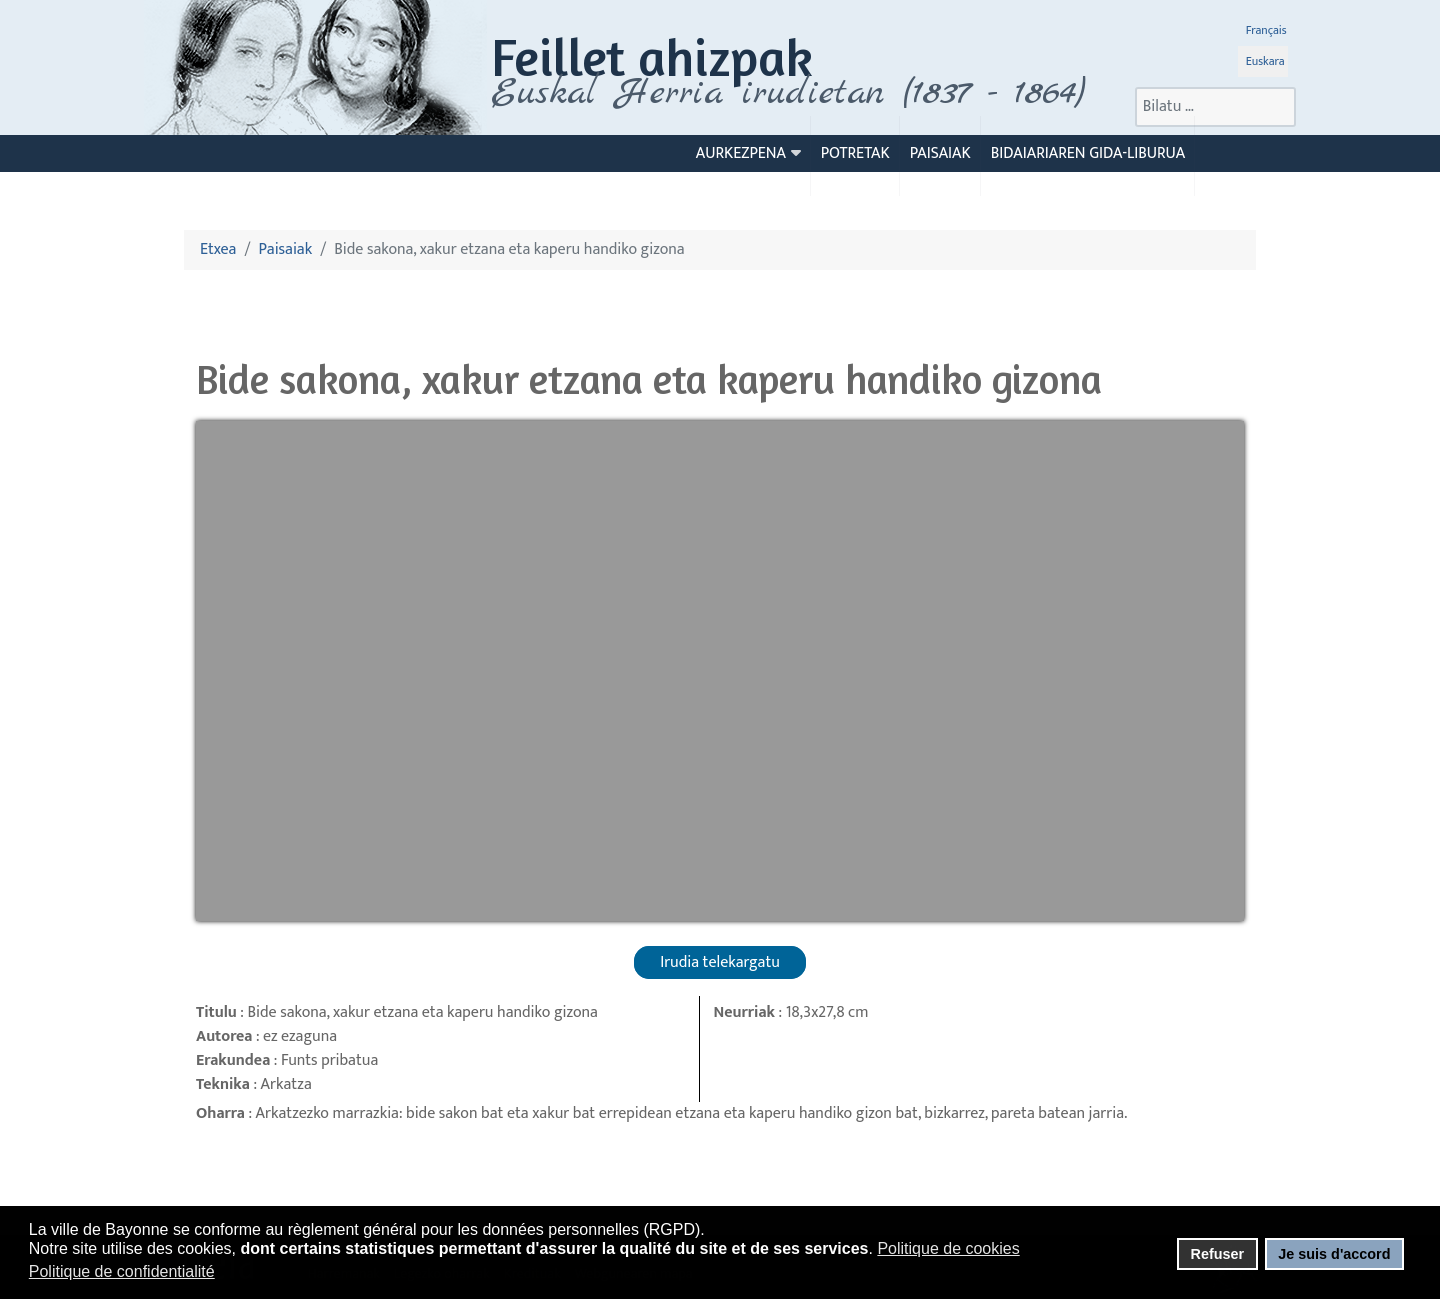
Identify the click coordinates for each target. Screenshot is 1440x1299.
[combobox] (1215, 107)
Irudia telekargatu (720, 962)
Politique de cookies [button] (948, 1248)
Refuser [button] (1217, 1254)
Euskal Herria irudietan (788, 93)
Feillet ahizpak (652, 56)
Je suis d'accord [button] (1334, 1254)
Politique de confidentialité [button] (122, 1271)
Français (1266, 30)
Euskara (1265, 61)
